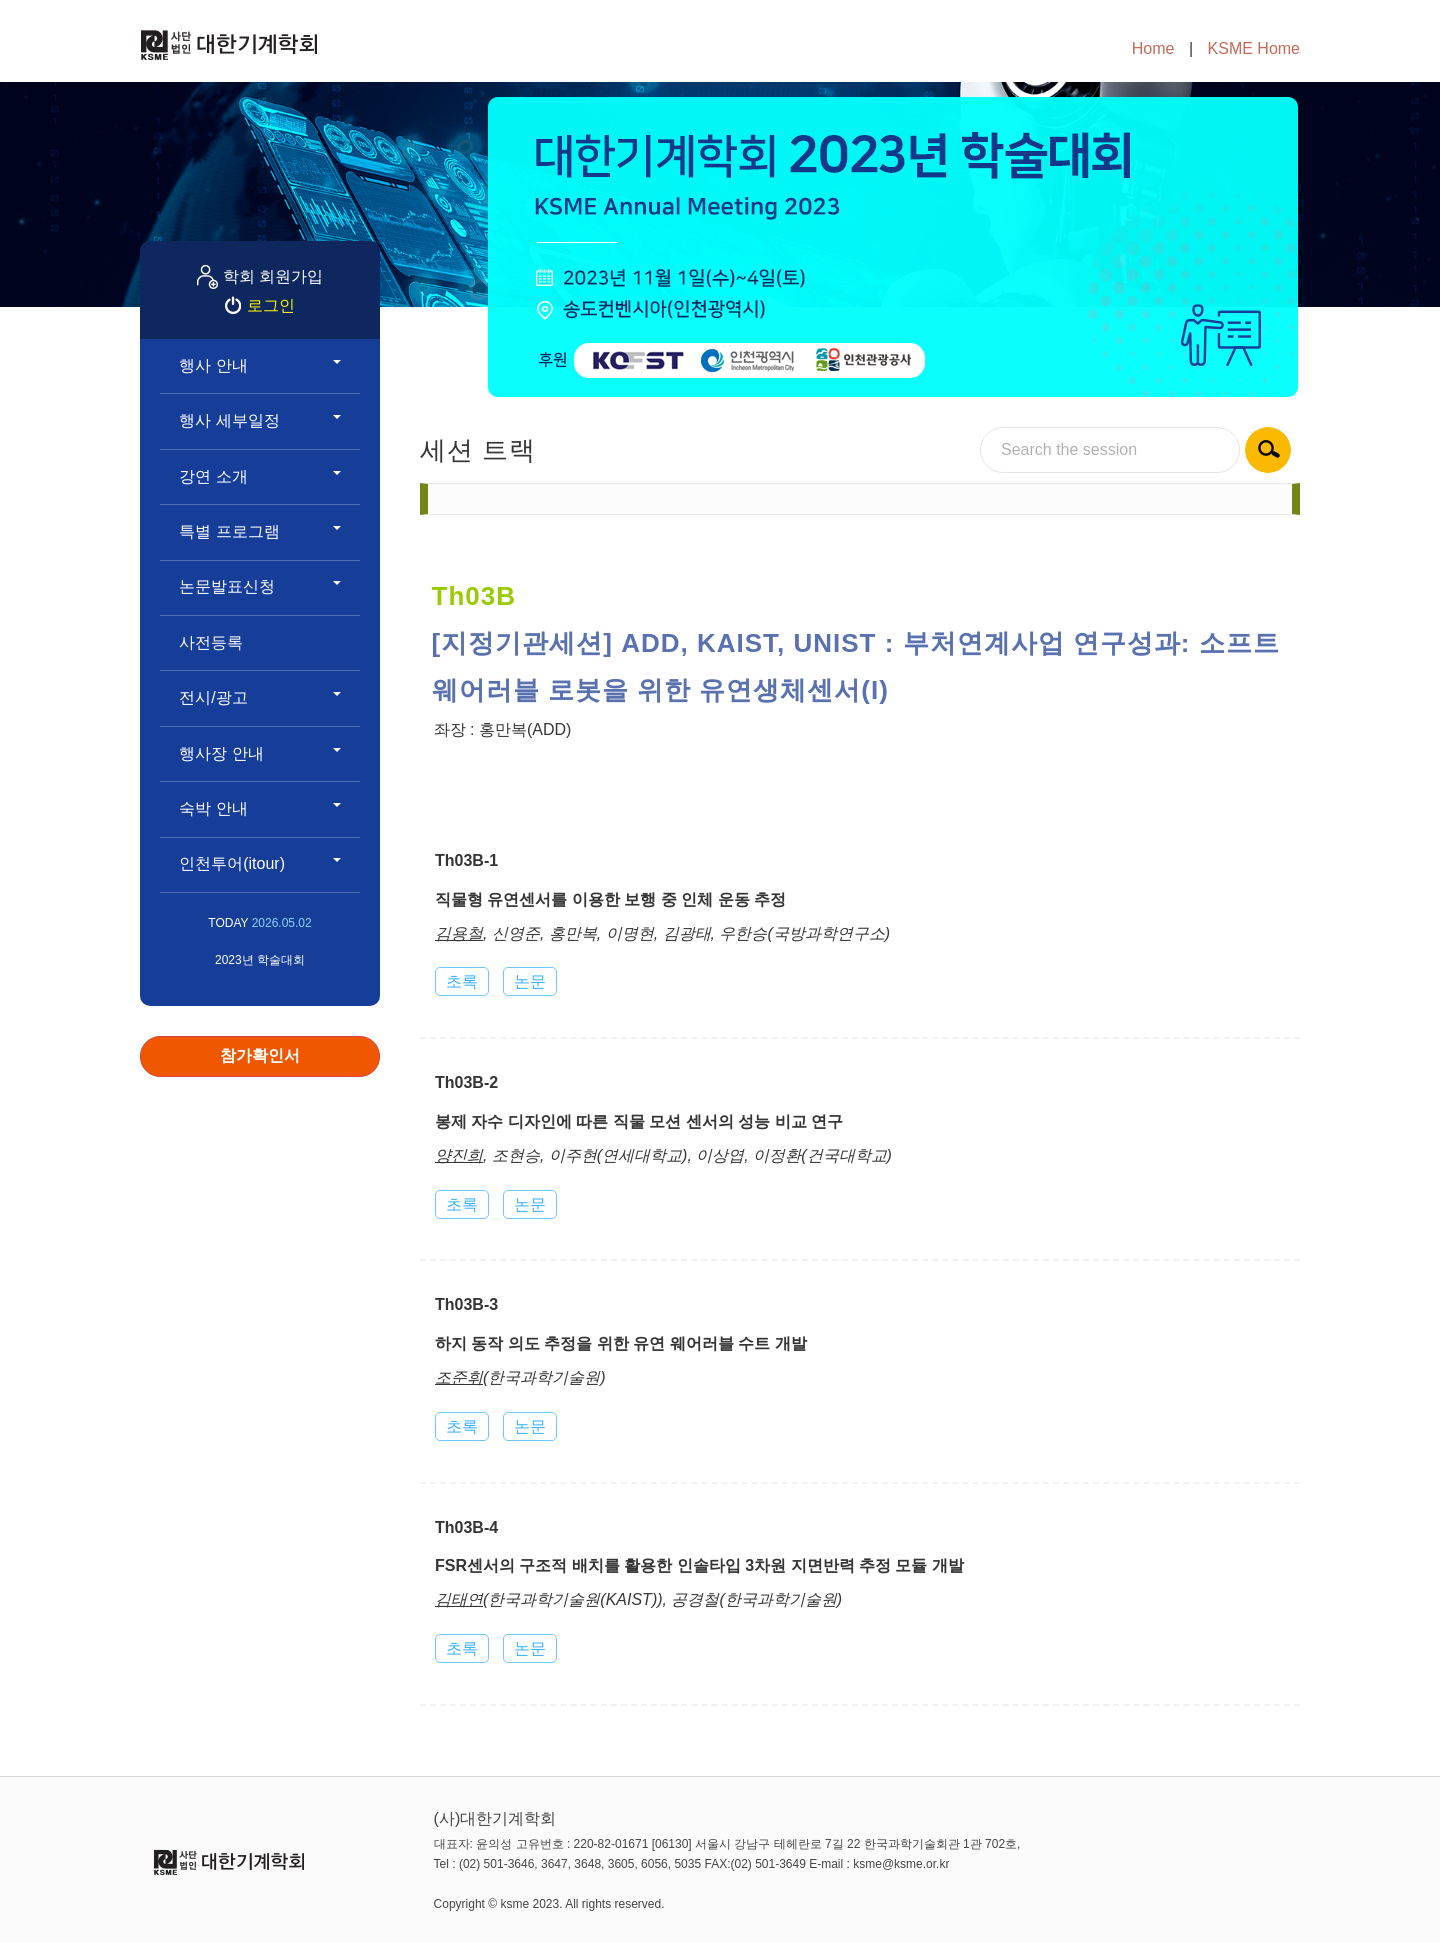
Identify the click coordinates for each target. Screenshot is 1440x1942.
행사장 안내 (260, 753)
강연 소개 (260, 476)
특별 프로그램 (260, 531)
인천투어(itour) (260, 863)
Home (1153, 48)
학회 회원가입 (273, 276)
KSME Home (1254, 48)
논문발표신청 (260, 586)
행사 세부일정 (260, 420)
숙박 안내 (260, 808)
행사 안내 (260, 365)
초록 (462, 981)
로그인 (271, 305)
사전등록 (211, 642)
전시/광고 (260, 697)
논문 (530, 981)
